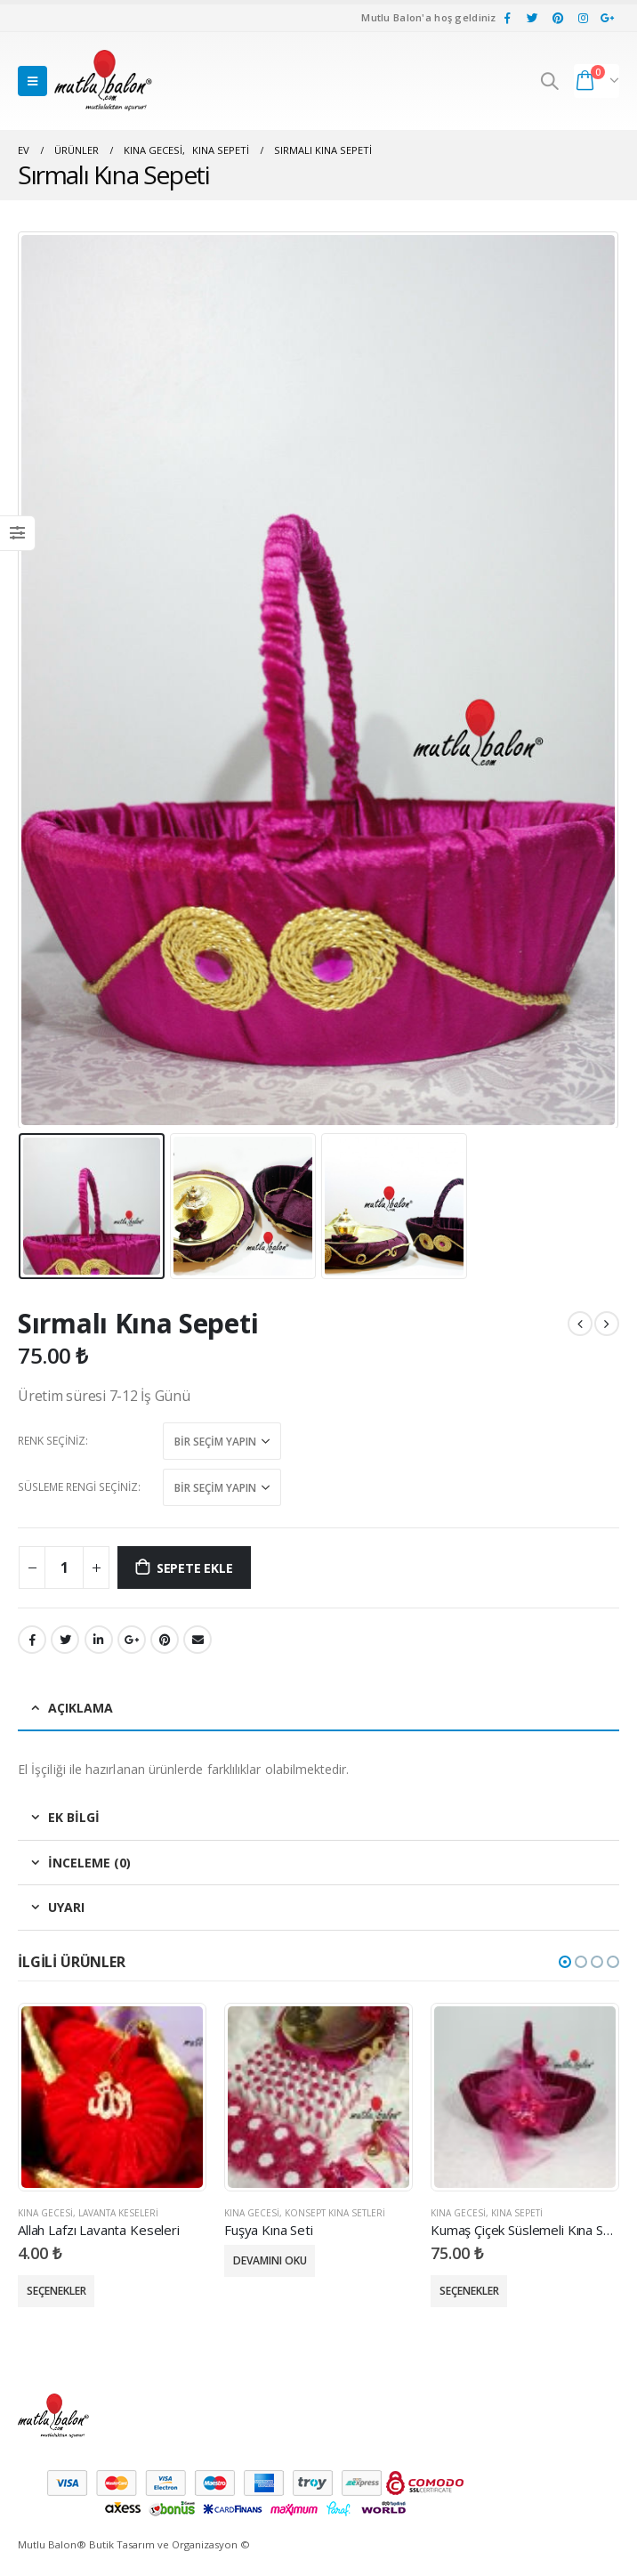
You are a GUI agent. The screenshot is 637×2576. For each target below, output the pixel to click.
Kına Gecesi (45, 2213)
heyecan (65, 1639)
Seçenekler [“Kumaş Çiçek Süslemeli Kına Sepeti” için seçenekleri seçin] (469, 2290)
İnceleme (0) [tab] (89, 1862)
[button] (565, 1962)
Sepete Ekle (195, 1567)
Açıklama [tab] (80, 1707)
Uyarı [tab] (66, 1907)
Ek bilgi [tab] (74, 1817)
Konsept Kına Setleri (335, 2213)
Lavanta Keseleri (118, 2213)
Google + (131, 1639)
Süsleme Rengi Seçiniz (78, 1487)
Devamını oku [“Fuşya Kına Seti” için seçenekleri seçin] (270, 2260)
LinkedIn (99, 1639)
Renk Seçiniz (51, 1440)
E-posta (197, 1639)
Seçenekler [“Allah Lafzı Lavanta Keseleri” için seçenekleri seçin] (56, 2290)
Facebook (32, 1639)
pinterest (164, 1639)
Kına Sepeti (517, 2213)
